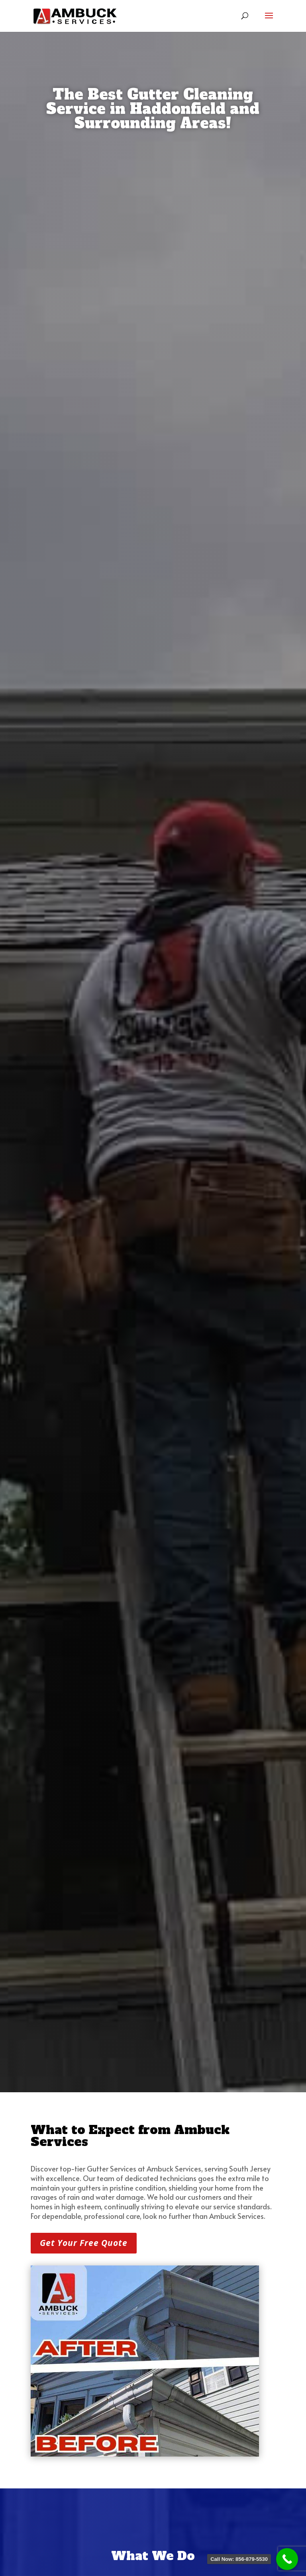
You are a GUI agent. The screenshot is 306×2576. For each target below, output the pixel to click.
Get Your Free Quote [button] (84, 2242)
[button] (269, 21)
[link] (74, 16)
